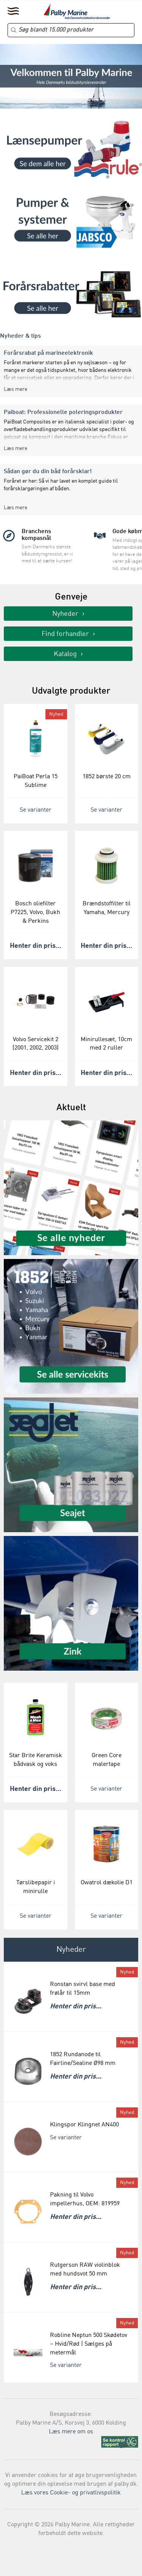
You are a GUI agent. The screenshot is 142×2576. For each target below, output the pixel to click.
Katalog (65, 654)
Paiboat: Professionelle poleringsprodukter (63, 412)
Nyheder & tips (20, 336)
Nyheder (65, 614)
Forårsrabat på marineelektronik (48, 353)
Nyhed (56, 714)
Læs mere (15, 389)
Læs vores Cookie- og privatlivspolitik (71, 2493)
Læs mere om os (71, 2432)
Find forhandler (65, 634)
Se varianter (35, 810)
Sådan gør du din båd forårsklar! (48, 472)
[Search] (71, 30)
